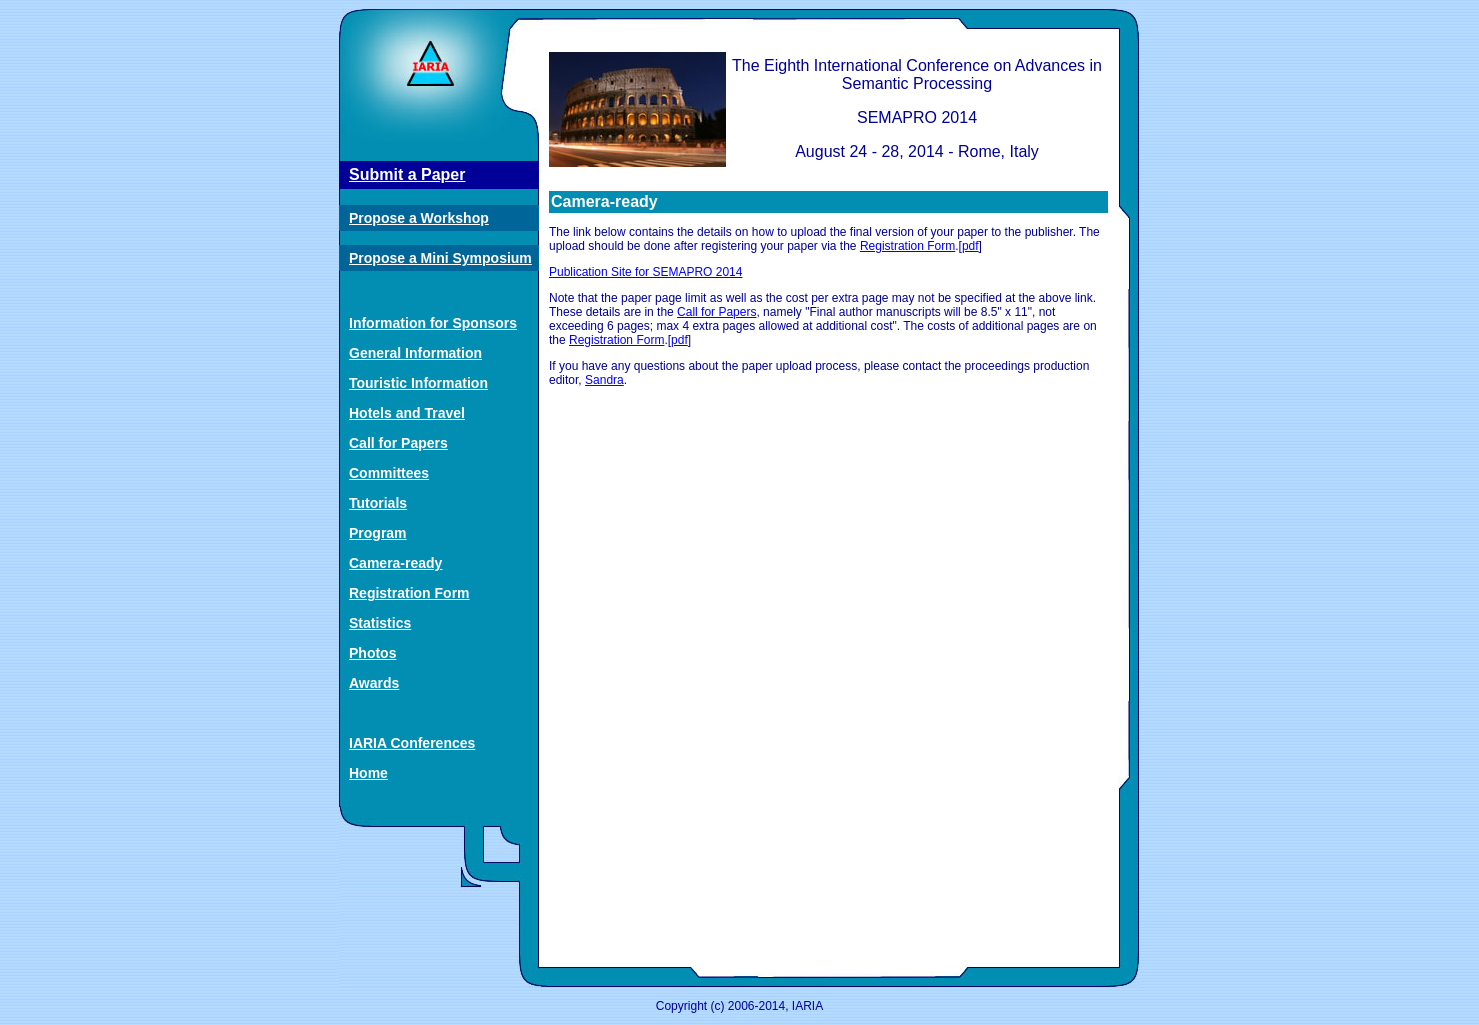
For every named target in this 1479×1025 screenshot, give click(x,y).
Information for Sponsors (433, 323)
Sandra (604, 380)
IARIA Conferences (412, 743)
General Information (415, 353)
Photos (372, 653)
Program (378, 533)
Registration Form (409, 593)
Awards (374, 683)
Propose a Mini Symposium (440, 258)
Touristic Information (418, 383)
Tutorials (378, 503)
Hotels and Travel (407, 413)
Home (368, 773)
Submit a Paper (407, 174)
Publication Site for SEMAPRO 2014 (645, 272)
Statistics (380, 623)
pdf (970, 246)
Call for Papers (398, 443)
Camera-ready (395, 563)
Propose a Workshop (419, 218)
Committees (389, 473)
